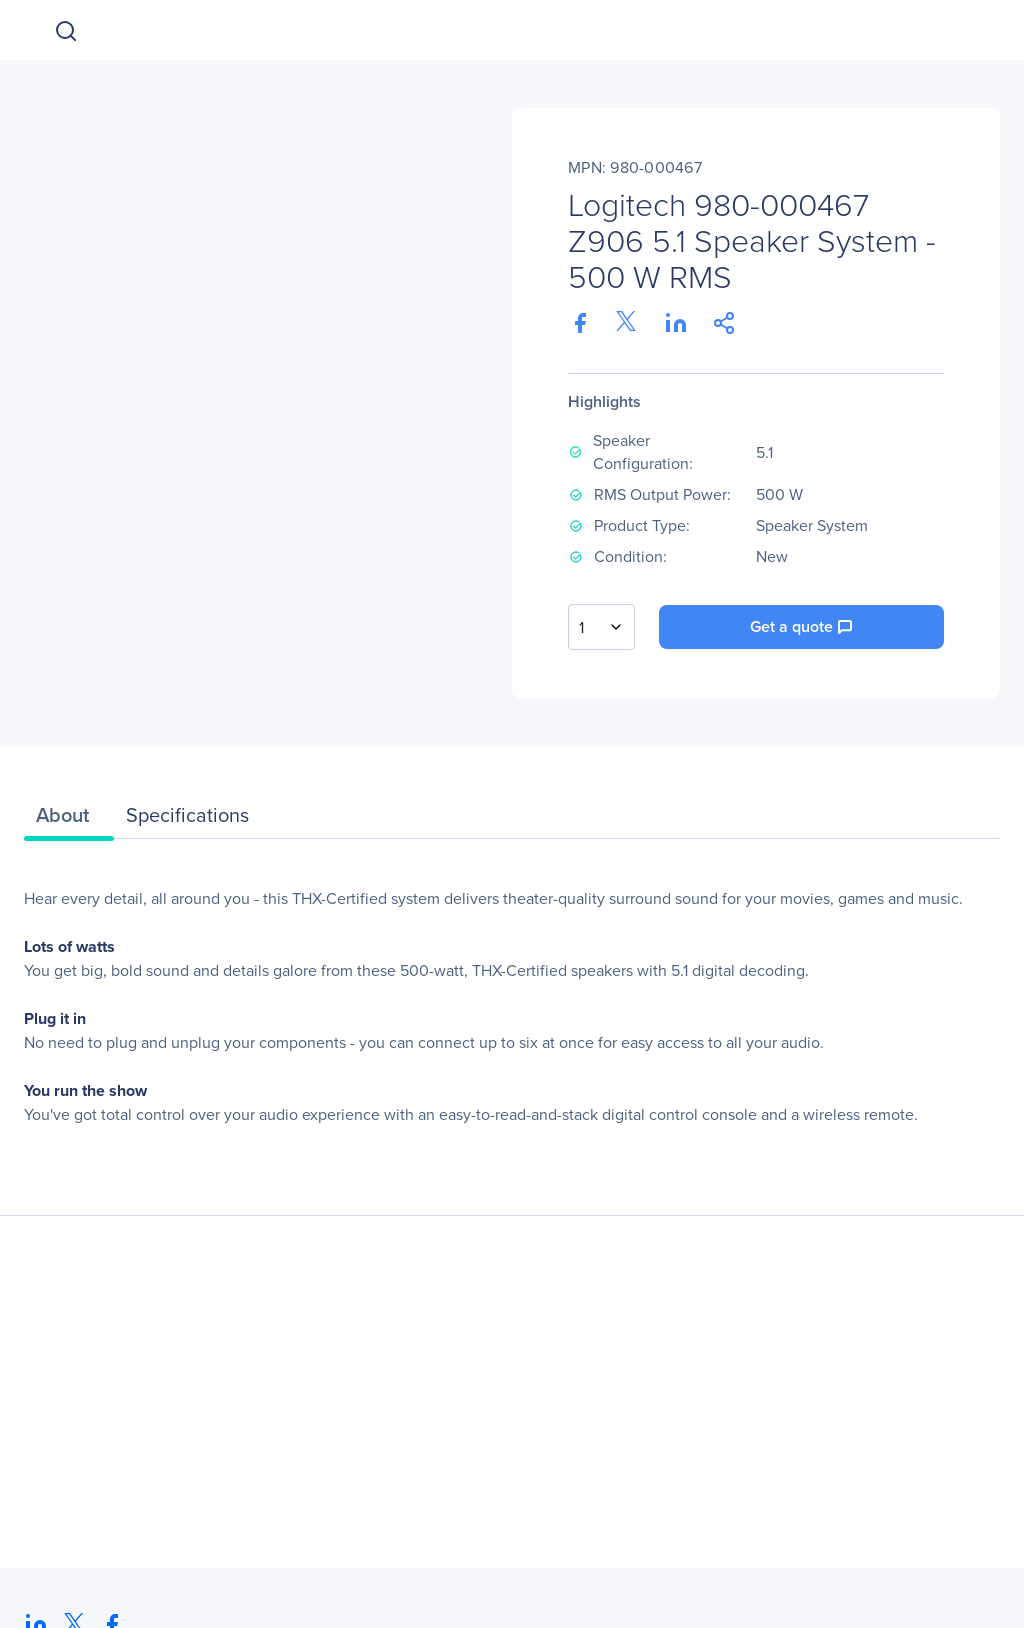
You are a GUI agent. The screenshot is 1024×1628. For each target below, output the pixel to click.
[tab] (69, 820)
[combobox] (601, 627)
